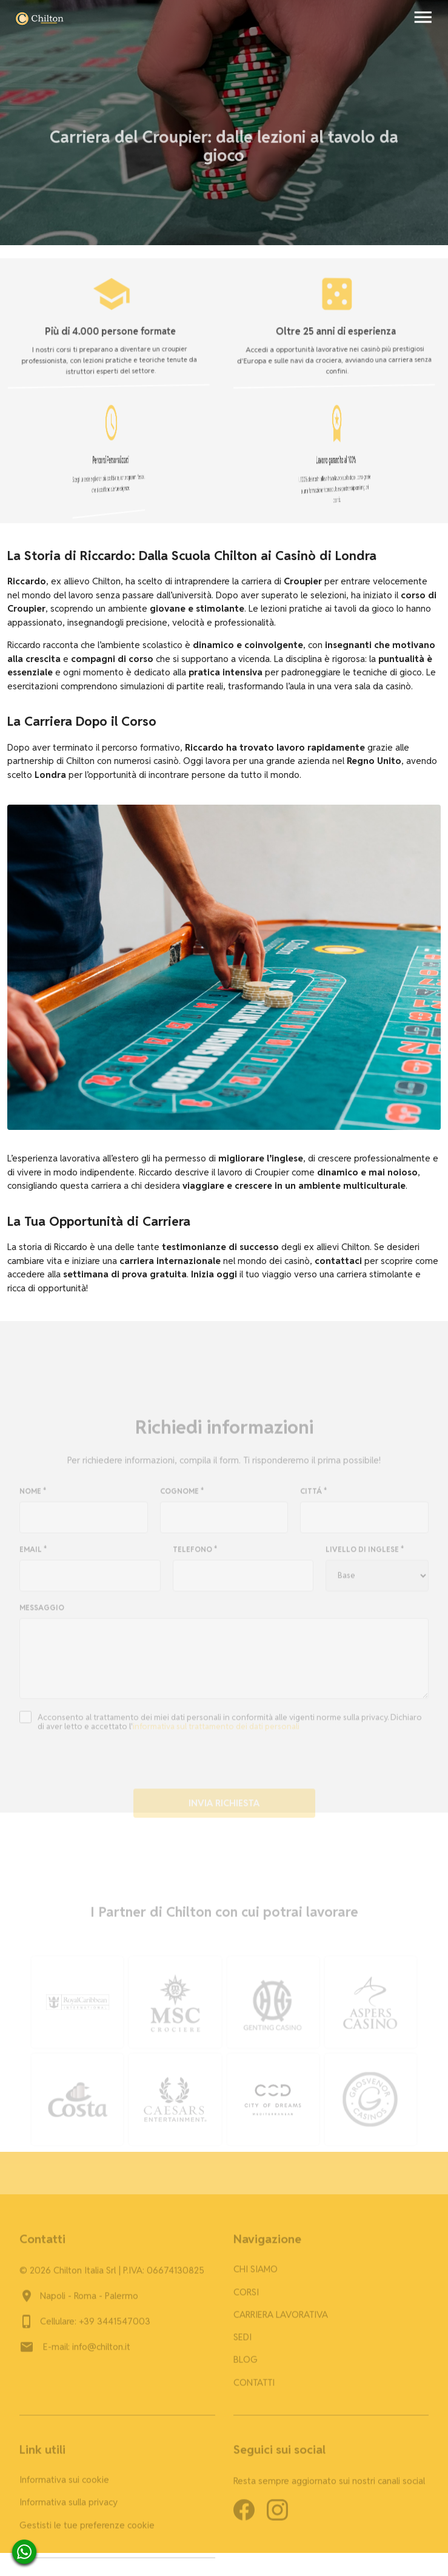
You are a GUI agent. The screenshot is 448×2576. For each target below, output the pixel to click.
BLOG (245, 2369)
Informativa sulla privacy (68, 2512)
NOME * (33, 1500)
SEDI (242, 2346)
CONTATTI (254, 2392)
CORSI (246, 2301)
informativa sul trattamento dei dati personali (216, 1736)
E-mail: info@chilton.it (86, 2356)
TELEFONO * (195, 1559)
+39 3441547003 (114, 2330)
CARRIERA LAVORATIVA (280, 2324)
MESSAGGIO (41, 1617)
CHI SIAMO (255, 2279)
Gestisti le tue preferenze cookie (87, 2534)
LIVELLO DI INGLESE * (365, 1559)
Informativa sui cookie (64, 2489)
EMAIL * (33, 1559)
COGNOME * (182, 1500)
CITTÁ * (313, 1500)
